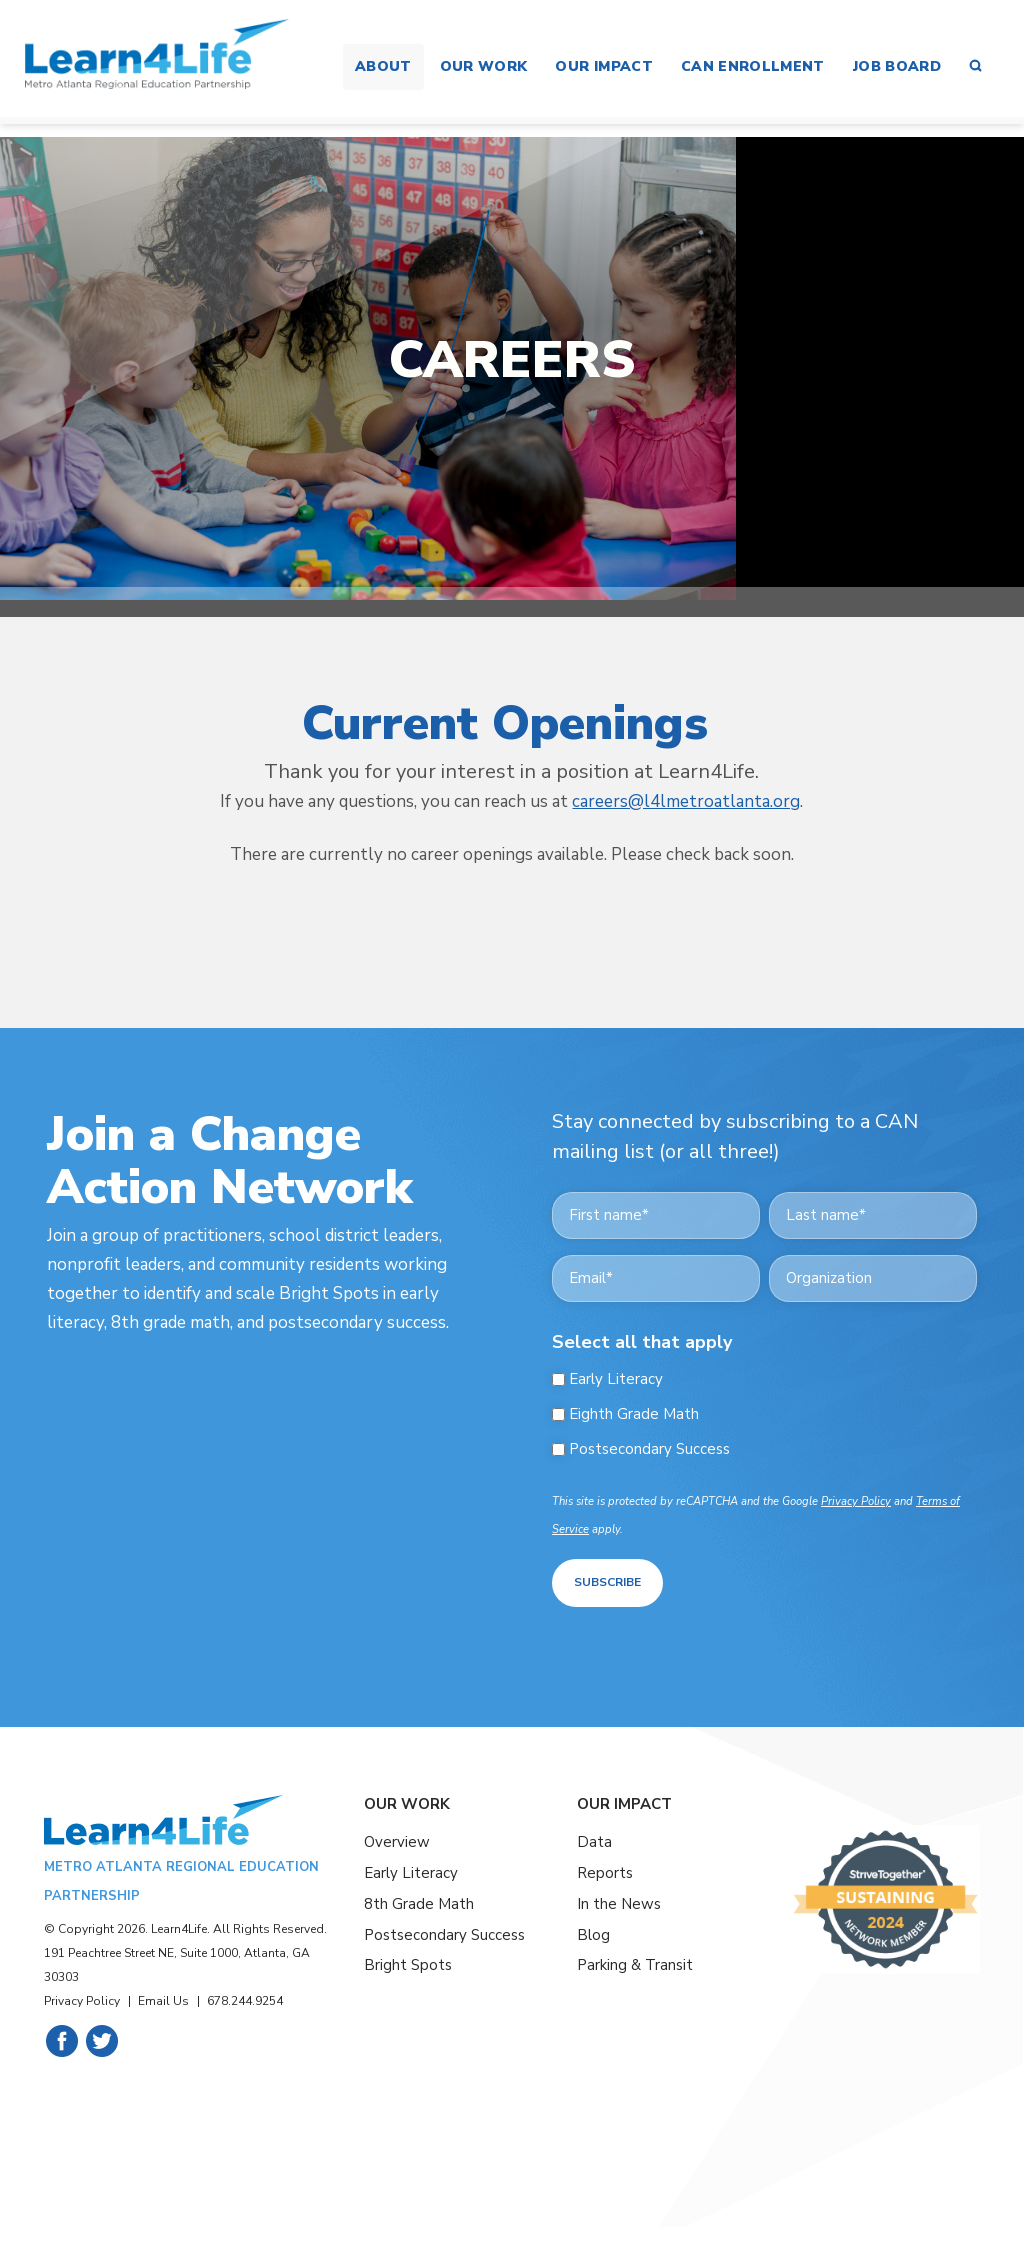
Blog (593, 1932)
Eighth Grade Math (634, 1414)
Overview (397, 1840)
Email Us (163, 1998)
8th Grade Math (419, 1901)
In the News (619, 1901)
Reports (605, 1870)
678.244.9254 (245, 1998)
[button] (975, 67)
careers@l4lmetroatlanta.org (686, 801)
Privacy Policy (856, 1501)
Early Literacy (616, 1379)
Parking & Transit (635, 1963)
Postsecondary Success (649, 1449)
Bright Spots (408, 1963)
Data (594, 1840)
